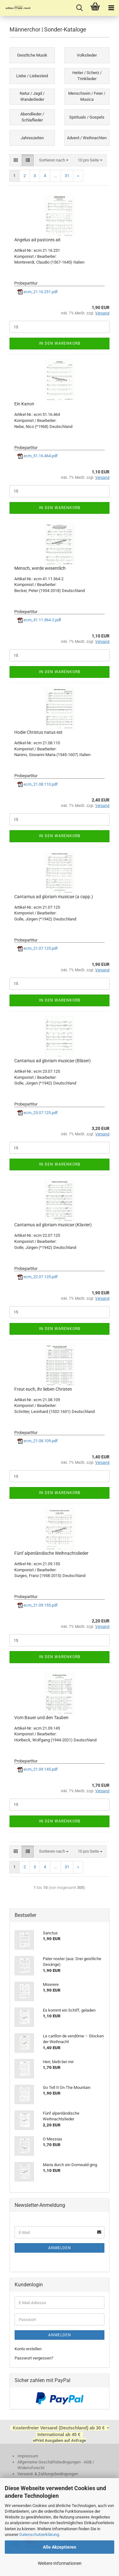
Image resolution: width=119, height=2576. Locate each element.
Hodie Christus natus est (38, 732)
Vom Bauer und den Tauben (41, 1717)
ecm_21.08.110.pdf (37, 784)
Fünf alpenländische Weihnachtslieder (51, 1553)
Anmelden (59, 2248)
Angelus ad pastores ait (37, 239)
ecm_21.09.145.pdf (37, 1769)
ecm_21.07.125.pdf (37, 948)
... (55, 175)
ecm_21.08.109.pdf (37, 1440)
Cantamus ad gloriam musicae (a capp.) (53, 896)
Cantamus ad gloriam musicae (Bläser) (52, 1060)
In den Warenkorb (59, 343)
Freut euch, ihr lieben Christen (43, 1389)
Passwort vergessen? (34, 2358)
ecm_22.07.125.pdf (37, 1276)
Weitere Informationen (60, 2563)
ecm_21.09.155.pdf (37, 1605)
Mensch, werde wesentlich (40, 568)
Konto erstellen (28, 2348)
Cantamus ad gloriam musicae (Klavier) (53, 1224)
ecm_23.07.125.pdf (37, 1112)
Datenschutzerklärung (39, 2534)
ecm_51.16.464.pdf (37, 455)
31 (67, 175)
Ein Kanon (24, 403)
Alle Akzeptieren (59, 2547)
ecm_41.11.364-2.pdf (39, 619)
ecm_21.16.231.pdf (37, 291)
